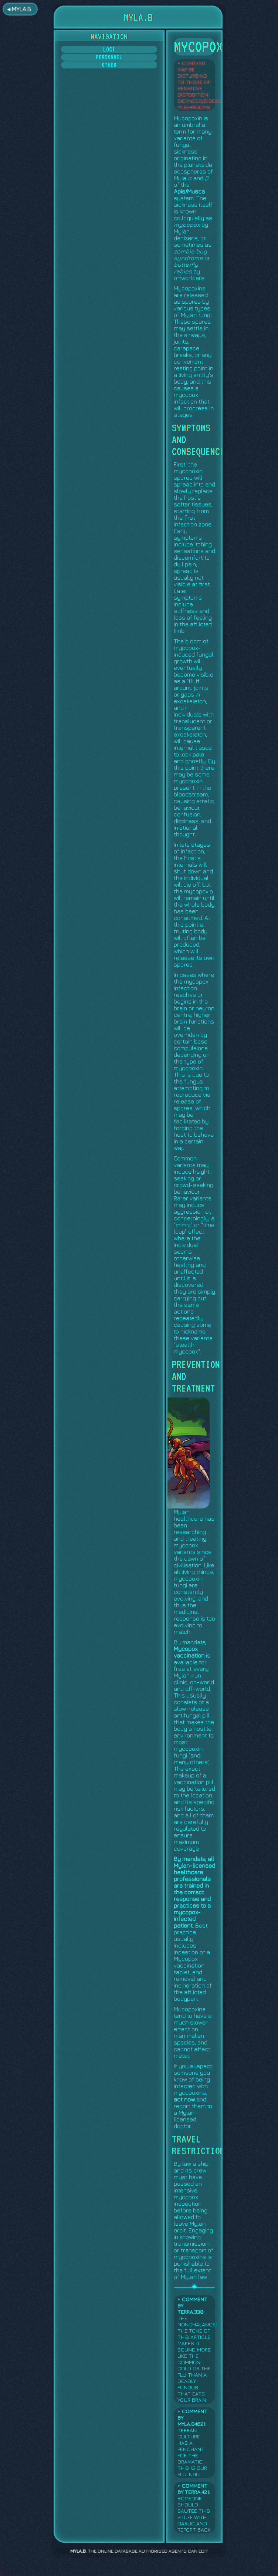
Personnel (109, 57)
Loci (109, 49)
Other (109, 64)
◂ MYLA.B (19, 9)
